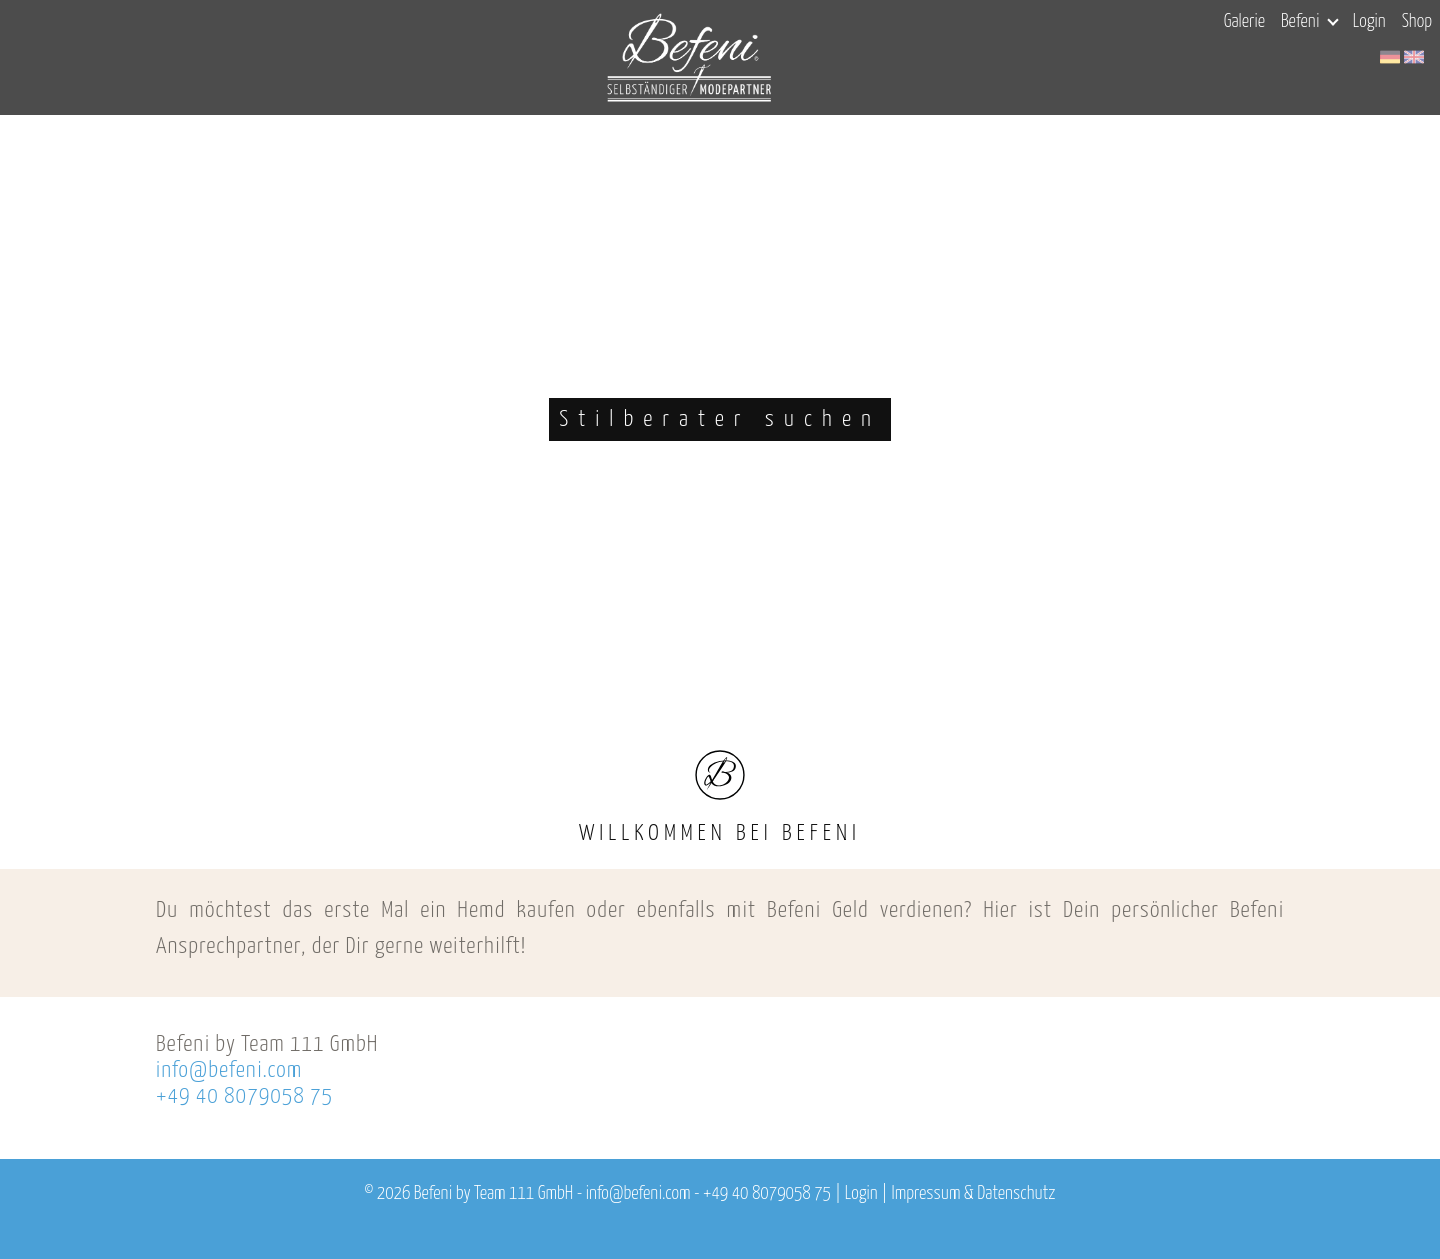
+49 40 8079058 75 (244, 1096)
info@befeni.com (229, 1070)
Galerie (1244, 22)
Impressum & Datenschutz (973, 1194)
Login (1369, 22)
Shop (1417, 22)
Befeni (1309, 22)
